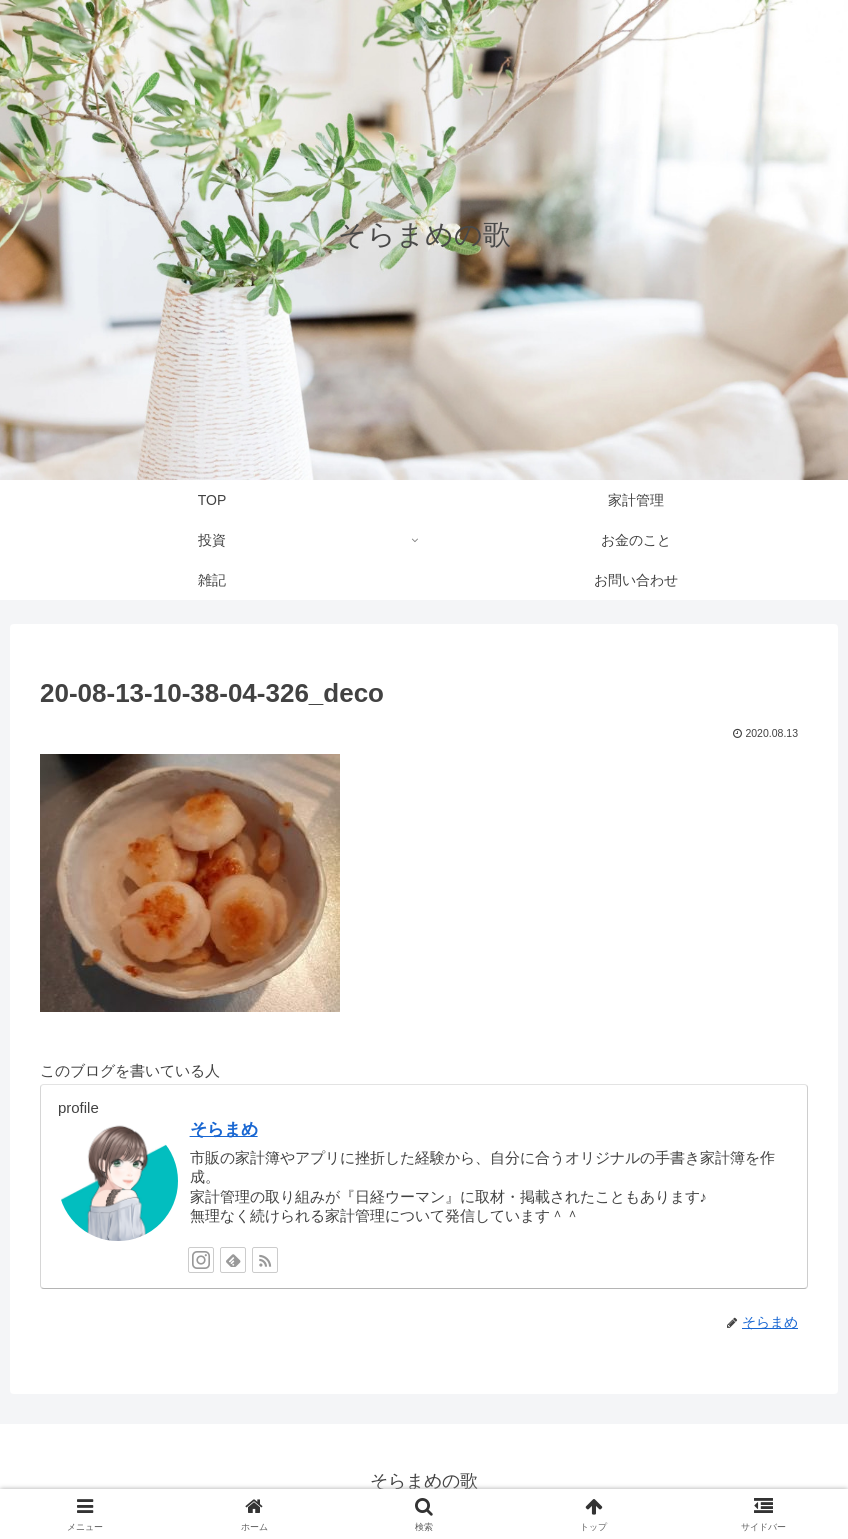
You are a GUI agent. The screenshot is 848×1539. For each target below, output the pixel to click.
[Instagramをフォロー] (201, 1260)
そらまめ (224, 1129)
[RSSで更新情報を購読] (265, 1260)
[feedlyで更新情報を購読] (233, 1260)
